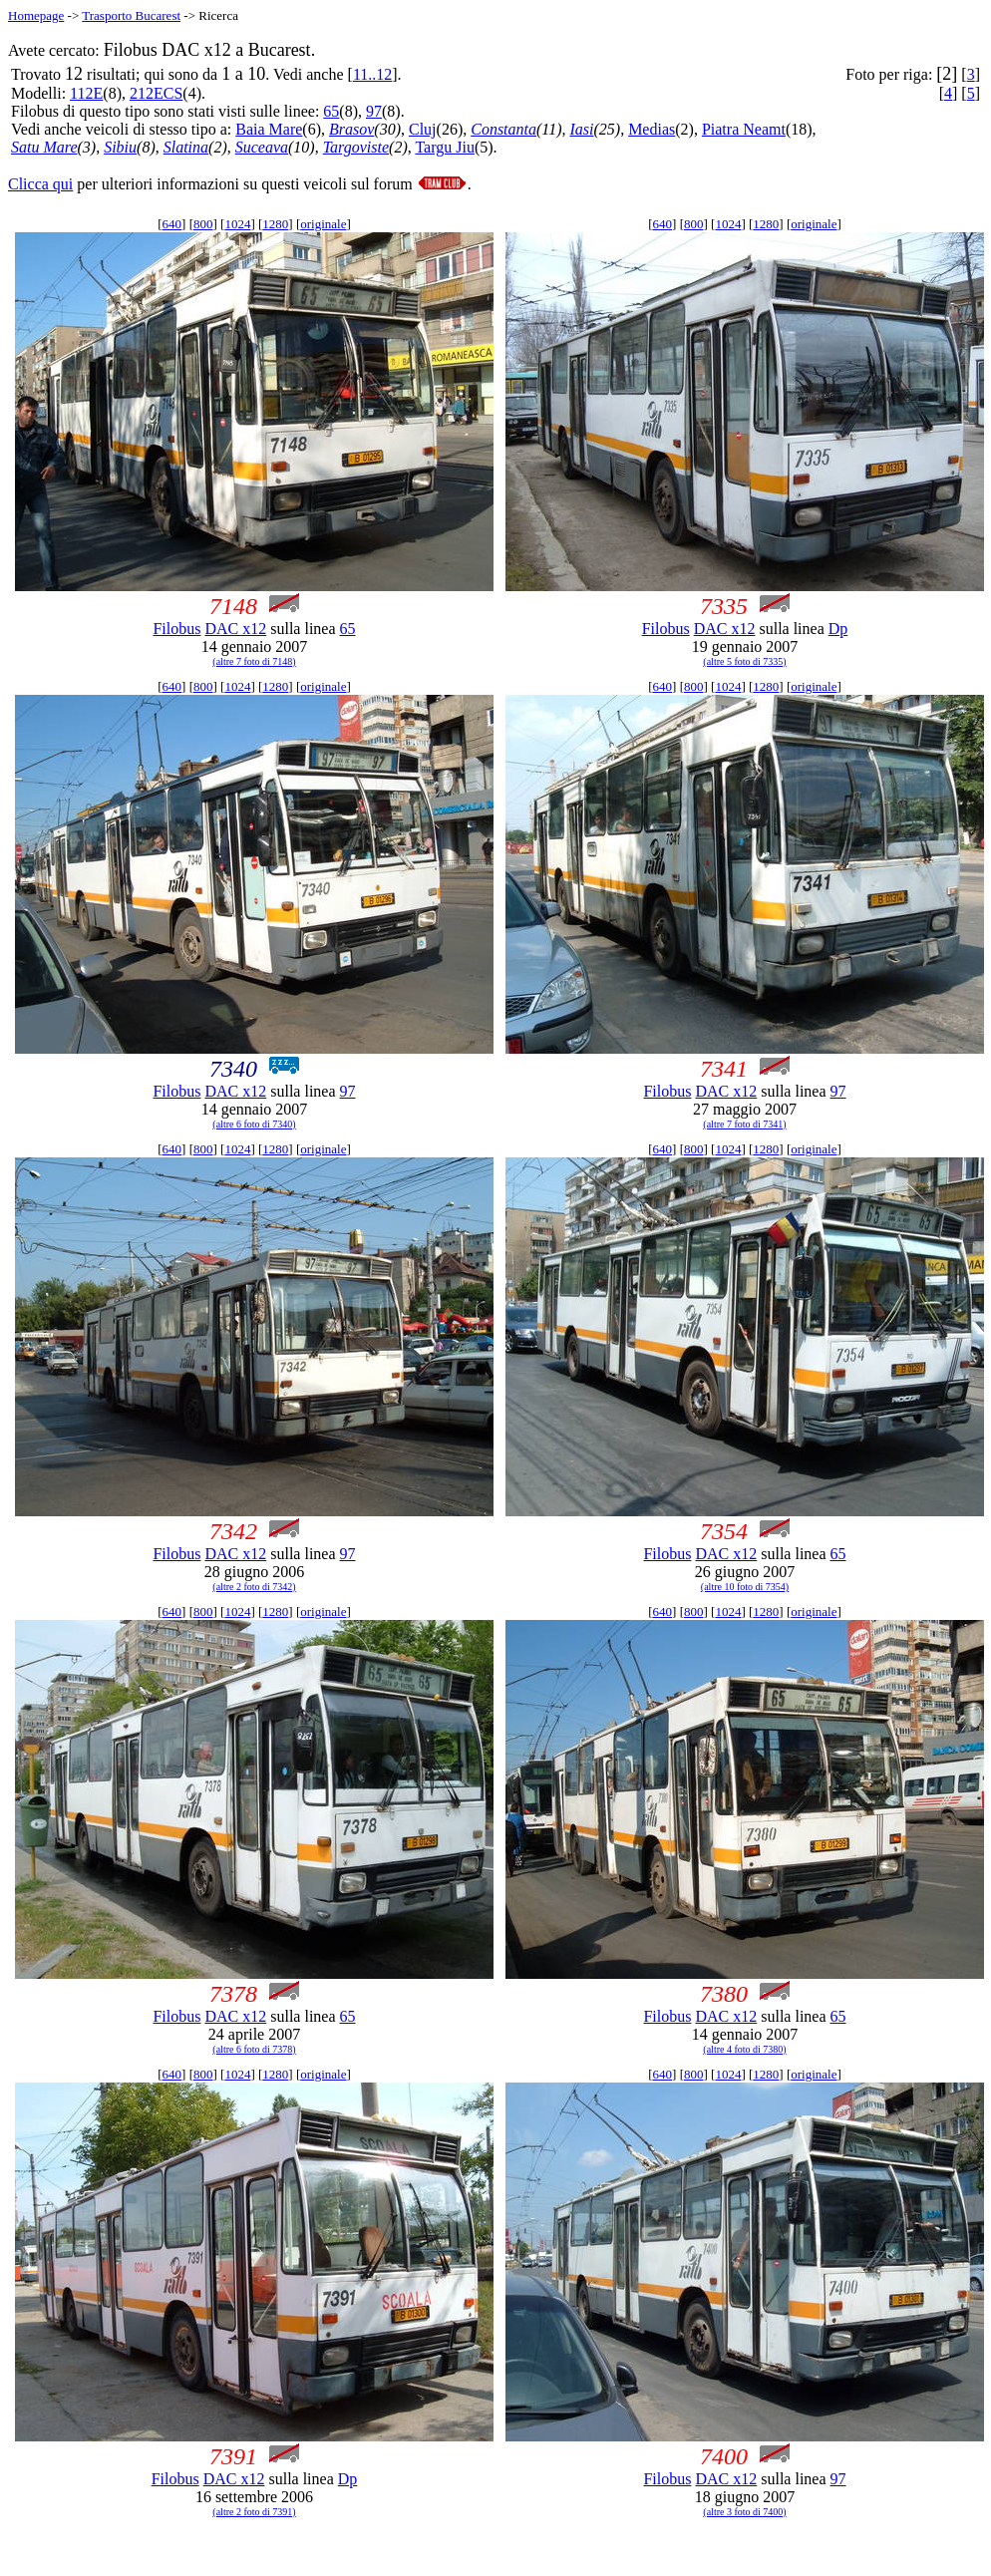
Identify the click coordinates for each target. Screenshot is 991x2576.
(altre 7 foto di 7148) (253, 661)
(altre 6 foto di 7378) (253, 2049)
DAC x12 (235, 628)
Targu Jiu (444, 147)
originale (323, 223)
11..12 (372, 74)
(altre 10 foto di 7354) (745, 1586)
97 (374, 111)
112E (86, 93)
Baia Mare (268, 129)
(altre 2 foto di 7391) (253, 2511)
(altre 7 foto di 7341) (744, 1124)
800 (203, 223)
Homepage (36, 15)
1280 (275, 223)
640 (172, 223)
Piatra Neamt (744, 129)
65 (331, 111)
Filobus (176, 628)
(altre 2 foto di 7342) (253, 1586)
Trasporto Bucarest (131, 15)
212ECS (156, 93)
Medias (651, 129)
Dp (838, 628)
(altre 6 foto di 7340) (253, 1124)
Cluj (423, 129)
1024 (237, 223)
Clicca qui (40, 183)
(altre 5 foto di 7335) (744, 661)
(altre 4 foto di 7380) (744, 2049)
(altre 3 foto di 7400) (744, 2511)
